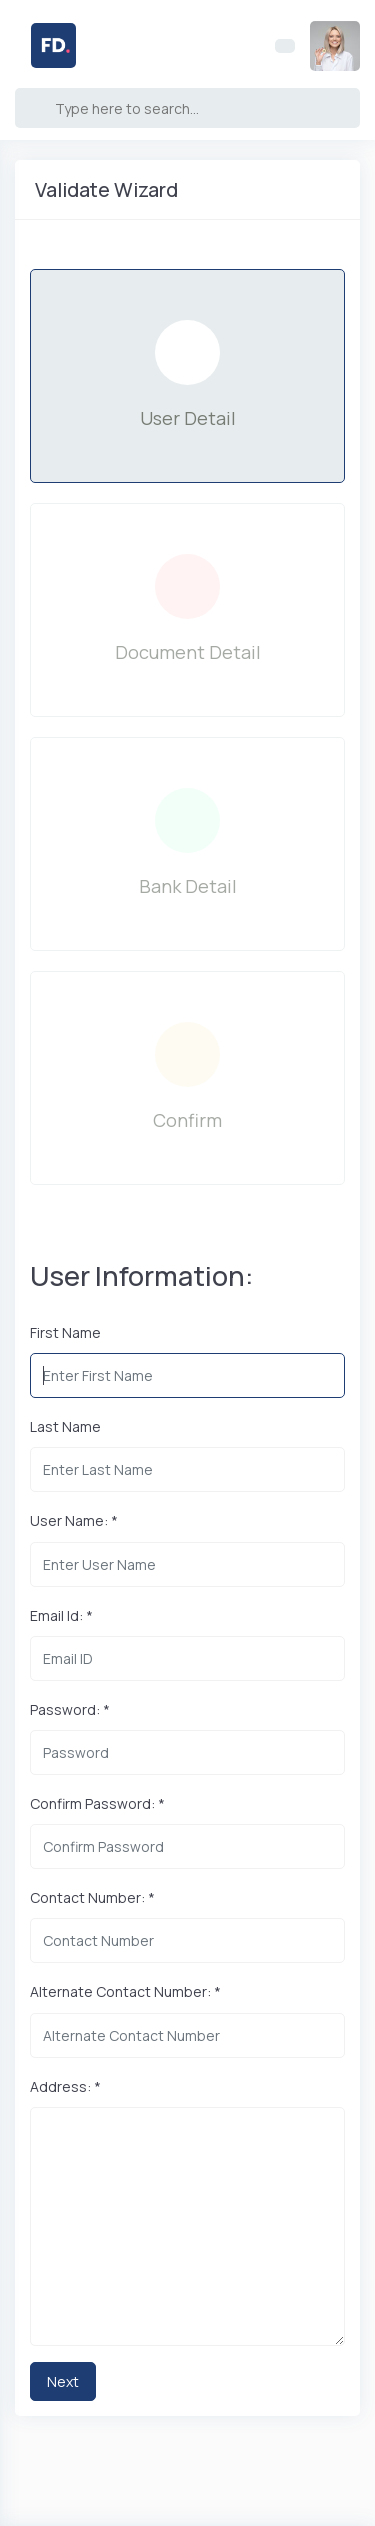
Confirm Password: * (97, 1803)
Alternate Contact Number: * (125, 1991)
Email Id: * (61, 1615)
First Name (65, 1332)
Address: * (65, 2086)
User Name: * (74, 1520)
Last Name (65, 1426)
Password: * (70, 1709)
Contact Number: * (92, 1897)
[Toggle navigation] (285, 46)
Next (63, 2381)
